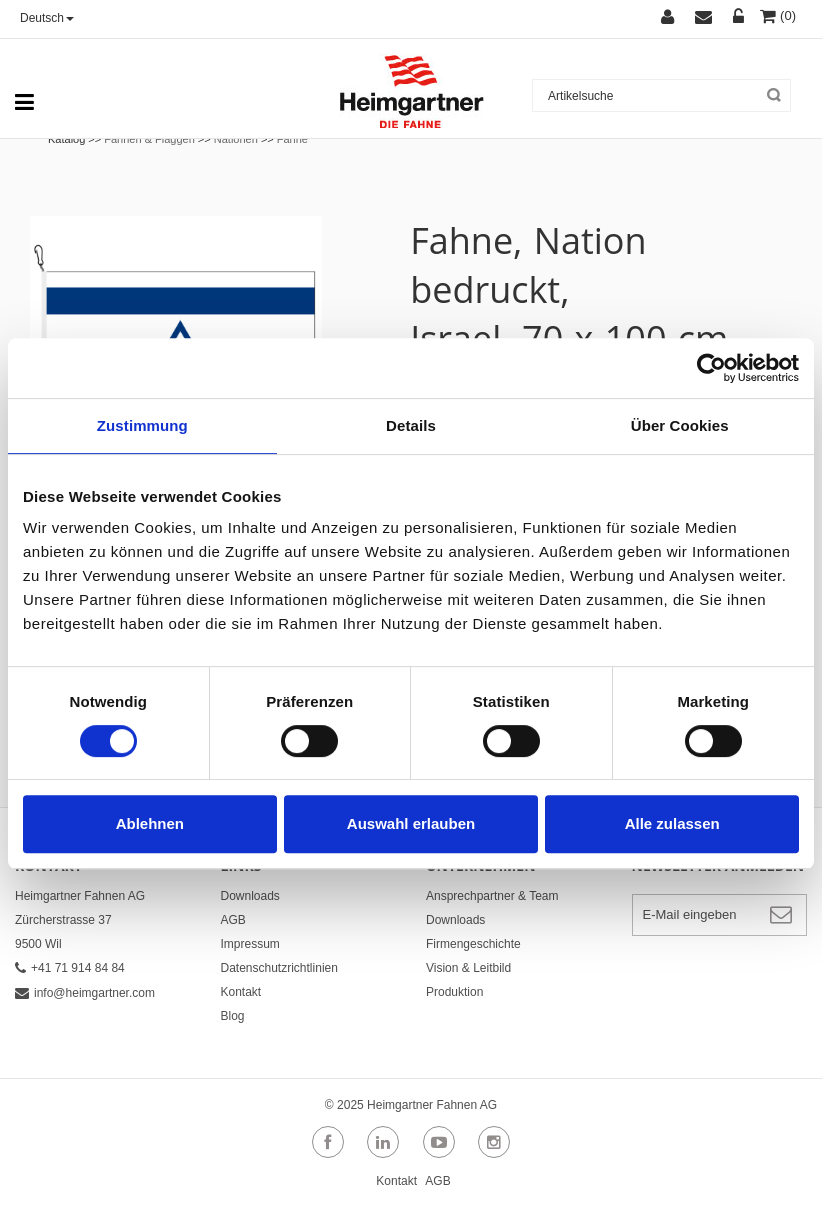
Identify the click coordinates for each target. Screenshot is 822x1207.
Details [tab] (411, 425)
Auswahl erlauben (411, 823)
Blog (233, 1016)
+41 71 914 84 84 (70, 968)
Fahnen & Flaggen (149, 139)
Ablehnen (150, 823)
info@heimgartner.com (85, 993)
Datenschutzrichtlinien (279, 968)
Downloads (250, 896)
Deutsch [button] (47, 18)
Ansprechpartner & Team (492, 896)
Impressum (250, 944)
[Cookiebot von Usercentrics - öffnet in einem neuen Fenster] (711, 368)
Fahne (292, 139)
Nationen (236, 139)
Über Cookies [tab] (680, 425)
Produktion (454, 992)
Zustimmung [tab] (142, 425)
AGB (233, 920)
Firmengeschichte (473, 944)
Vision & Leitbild (468, 968)
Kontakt (241, 992)
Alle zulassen (672, 823)
